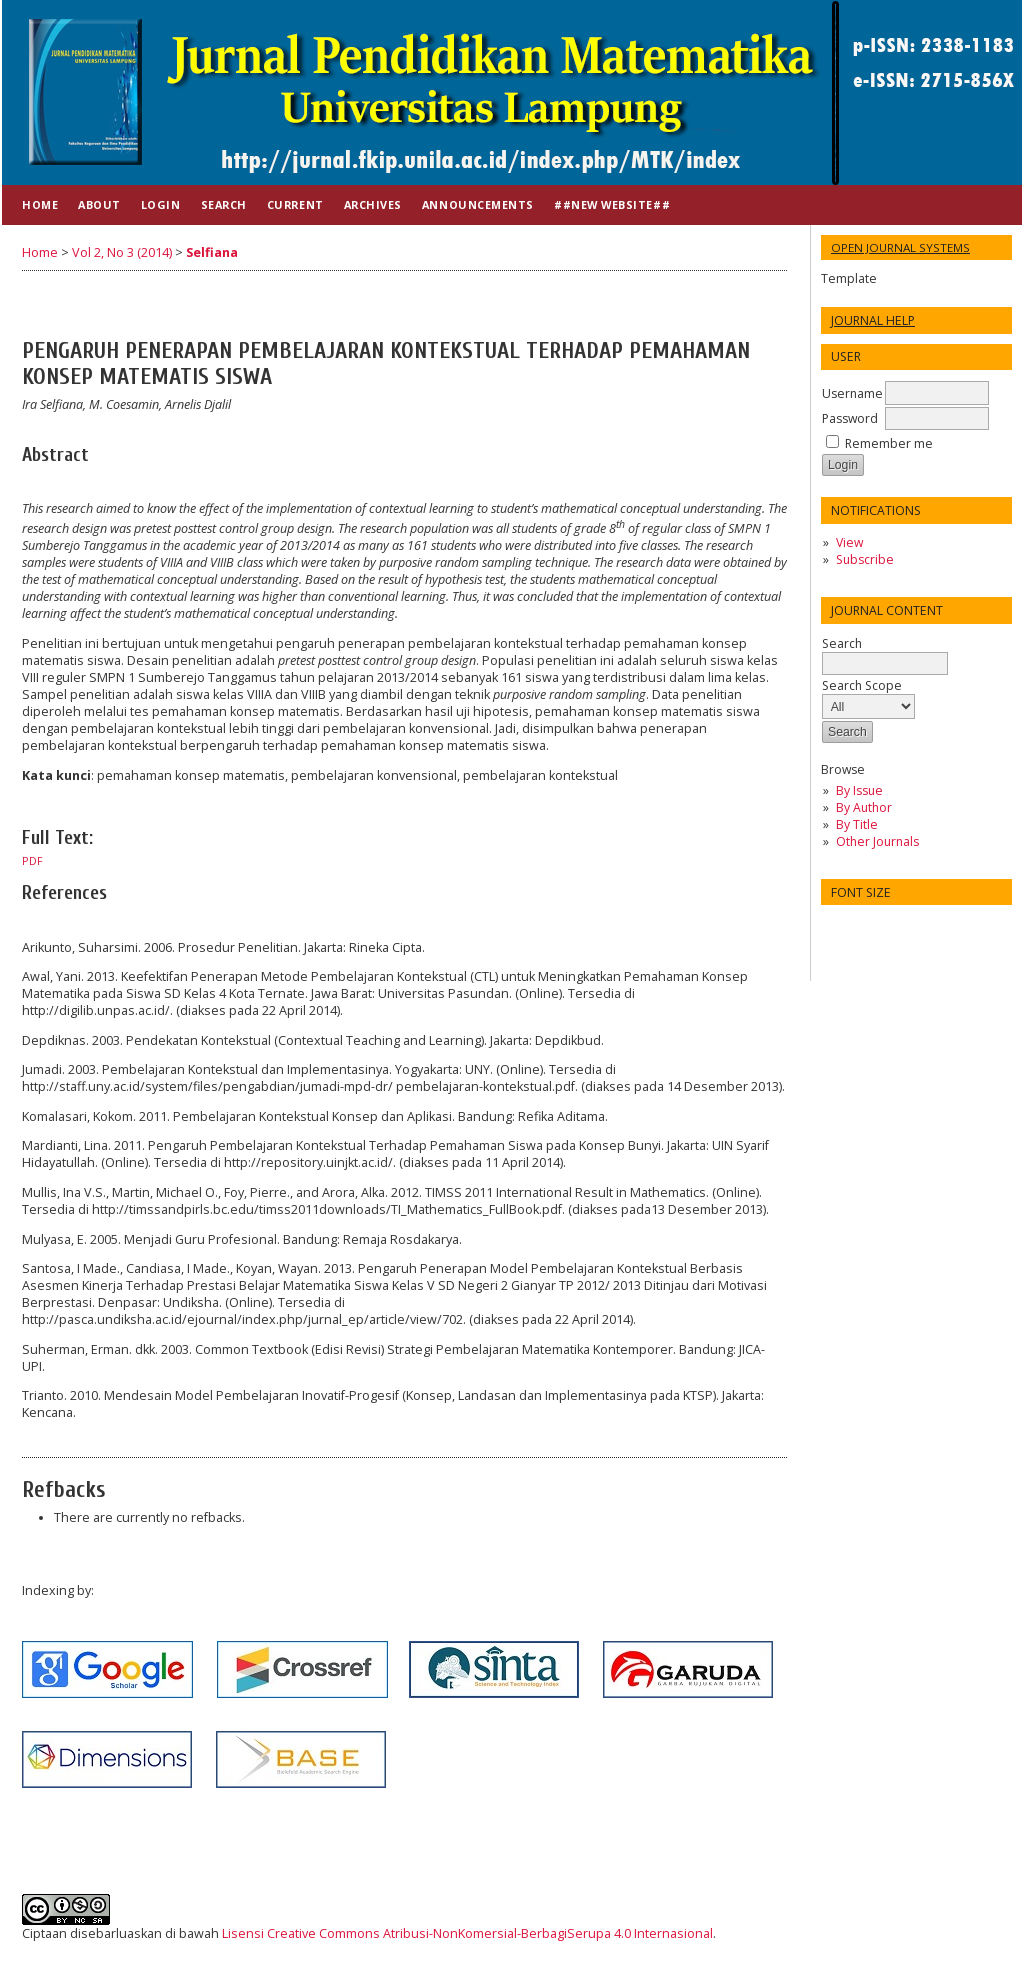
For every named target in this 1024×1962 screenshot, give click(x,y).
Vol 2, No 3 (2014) (122, 252)
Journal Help (873, 320)
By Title (857, 824)
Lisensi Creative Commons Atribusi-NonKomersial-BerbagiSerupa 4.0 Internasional (467, 1933)
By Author (864, 807)
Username (852, 393)
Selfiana (212, 252)
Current (295, 204)
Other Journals (877, 841)
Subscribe (865, 559)
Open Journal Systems (900, 247)
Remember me (889, 443)
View (849, 542)
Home (40, 204)
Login (161, 204)
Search (885, 653)
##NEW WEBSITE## (612, 204)
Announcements (478, 204)
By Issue (859, 790)
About (99, 204)
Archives (373, 204)
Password (850, 418)
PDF (32, 861)
